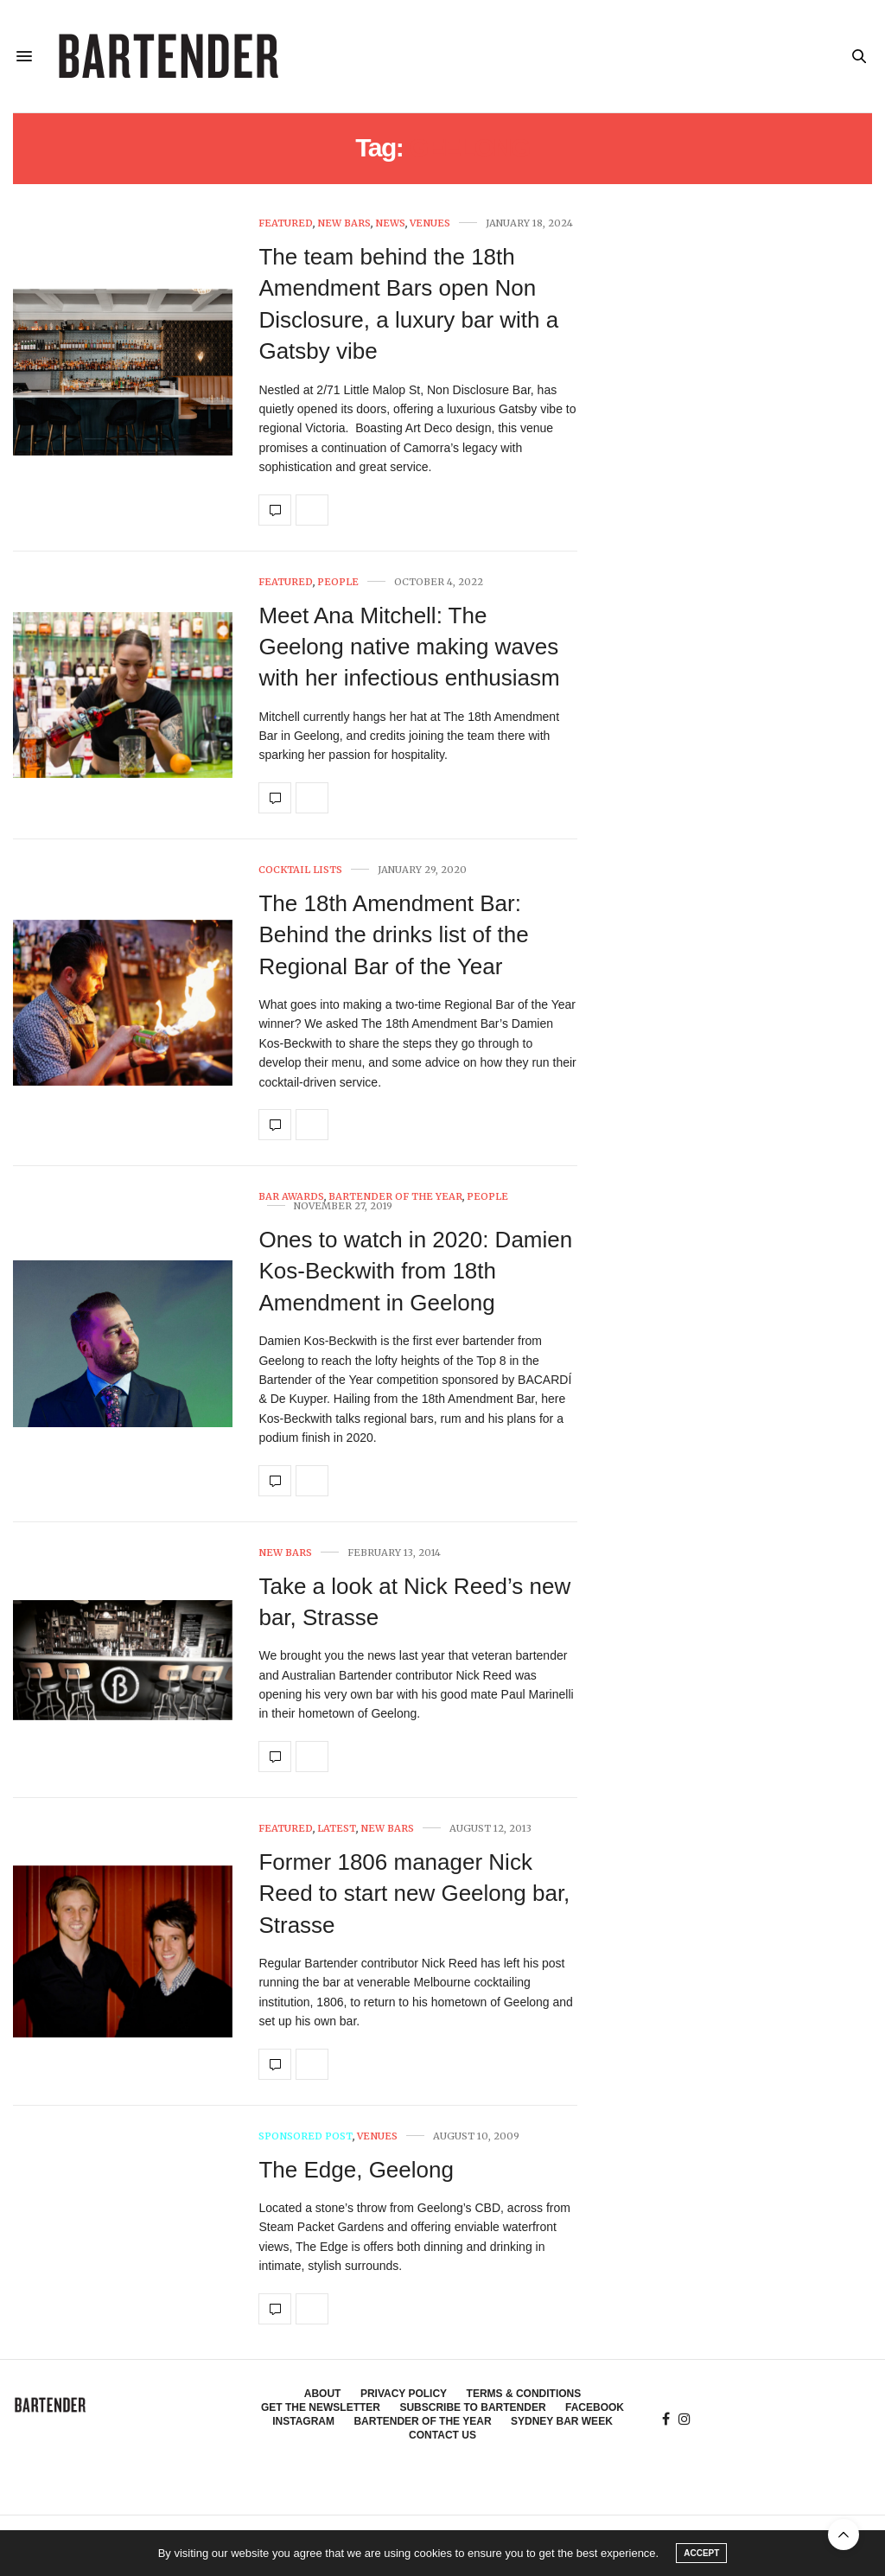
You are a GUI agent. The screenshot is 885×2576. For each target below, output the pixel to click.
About (322, 2394)
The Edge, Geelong (356, 2170)
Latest (336, 1828)
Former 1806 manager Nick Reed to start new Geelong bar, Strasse (414, 1893)
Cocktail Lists (300, 870)
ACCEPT (701, 2553)
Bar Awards (291, 1197)
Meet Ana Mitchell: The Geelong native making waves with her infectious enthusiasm (408, 647)
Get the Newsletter (320, 2407)
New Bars (344, 223)
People (338, 582)
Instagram (303, 2421)
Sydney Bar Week (562, 2421)
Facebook (594, 2407)
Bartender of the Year (395, 1197)
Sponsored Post (305, 2136)
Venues (430, 223)
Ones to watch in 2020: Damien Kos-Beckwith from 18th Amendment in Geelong (415, 1271)
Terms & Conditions (524, 2394)
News (390, 223)
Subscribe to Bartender (472, 2407)
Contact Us (442, 2435)
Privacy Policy (403, 2394)
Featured (285, 223)
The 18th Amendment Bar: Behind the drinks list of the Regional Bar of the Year (393, 934)
